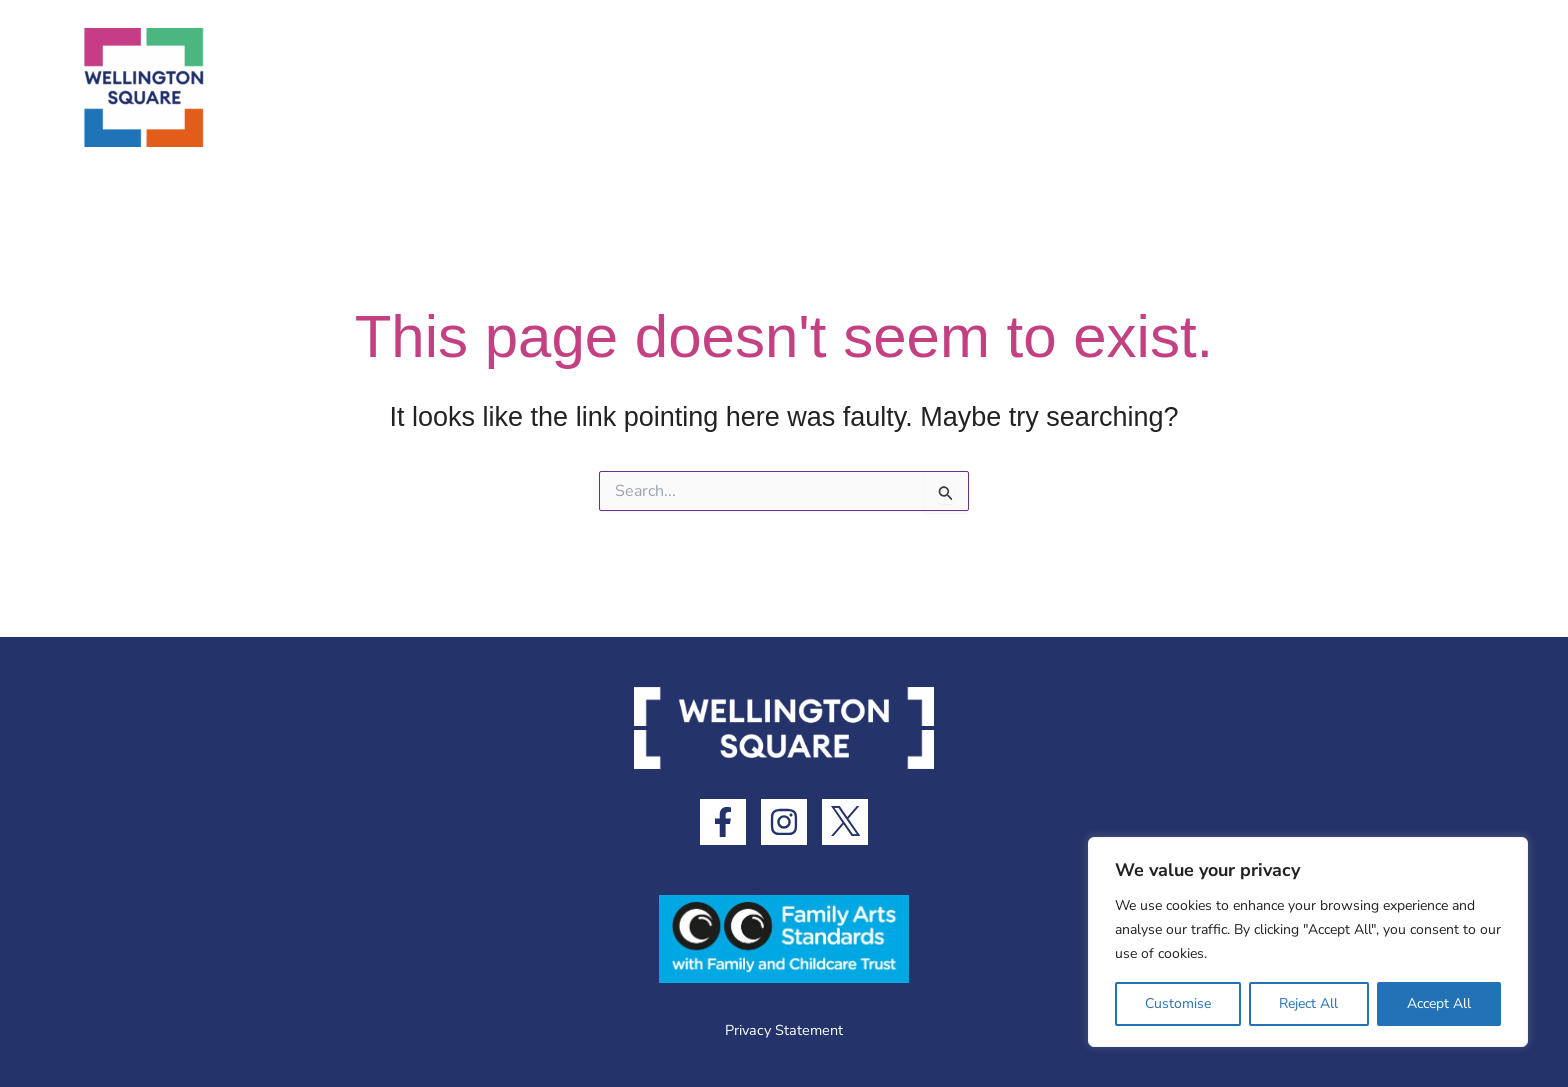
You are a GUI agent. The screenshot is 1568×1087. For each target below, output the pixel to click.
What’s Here (891, 88)
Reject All (1308, 1003)
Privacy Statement (784, 1030)
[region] (1308, 942)
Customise (1178, 1003)
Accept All (1439, 1003)
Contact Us (1432, 87)
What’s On (1051, 87)
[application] (950, 88)
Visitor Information (1241, 88)
